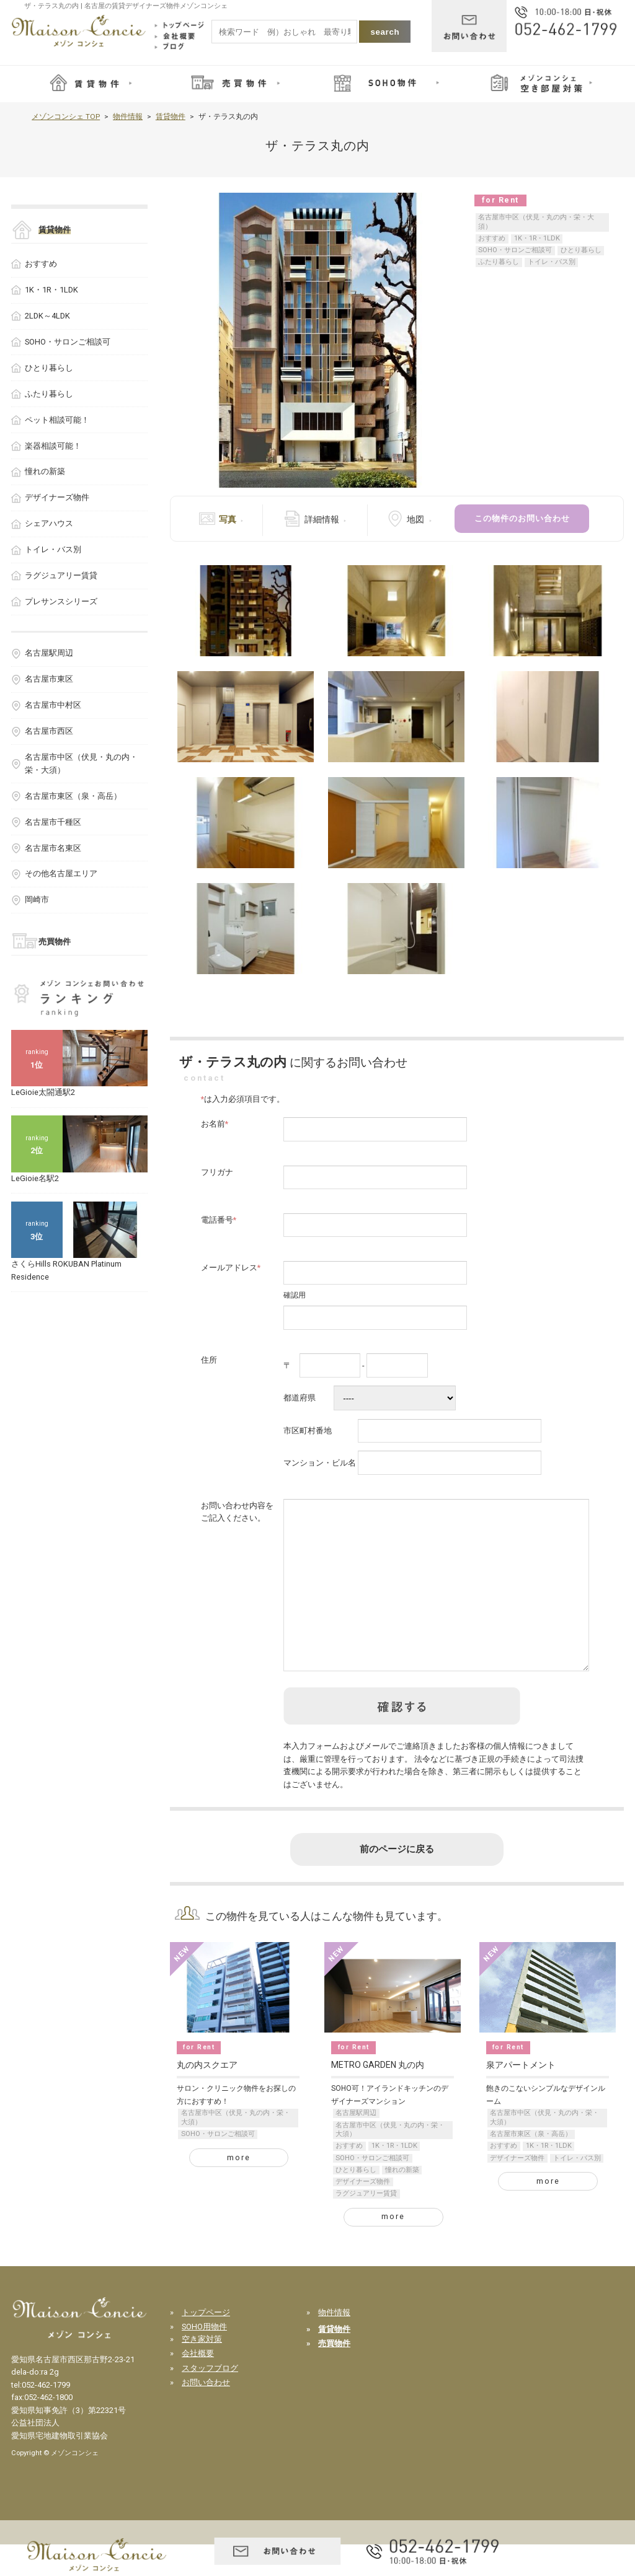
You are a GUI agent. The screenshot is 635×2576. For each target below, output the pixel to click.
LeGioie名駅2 (35, 1178)
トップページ (206, 2344)
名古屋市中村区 (53, 705)
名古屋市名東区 (53, 848)
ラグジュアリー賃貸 (366, 2225)
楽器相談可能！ (53, 446)
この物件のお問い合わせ (522, 518)
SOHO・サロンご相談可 (515, 250)
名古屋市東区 (49, 679)
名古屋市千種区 (53, 822)
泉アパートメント (521, 2096)
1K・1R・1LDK (537, 238)
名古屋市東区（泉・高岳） (531, 2165)
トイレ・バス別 (551, 262)
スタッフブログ (210, 2399)
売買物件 (54, 941)
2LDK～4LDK (47, 315)
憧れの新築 (402, 2201)
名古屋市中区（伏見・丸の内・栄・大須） (536, 222)
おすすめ (491, 238)
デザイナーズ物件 (362, 2213)
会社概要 (198, 2384)
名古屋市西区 (49, 731)
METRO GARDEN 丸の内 (377, 2096)
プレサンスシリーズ (61, 601)
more (239, 2189)
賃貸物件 (170, 116)
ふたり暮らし (498, 262)
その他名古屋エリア (61, 873)
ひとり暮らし (581, 250)
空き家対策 (202, 2370)
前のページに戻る (397, 1880)
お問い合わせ (206, 2414)
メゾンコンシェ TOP (66, 116)
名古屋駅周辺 (355, 2144)
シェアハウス (49, 523)
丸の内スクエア (207, 2096)
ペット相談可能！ (57, 419)
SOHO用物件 (204, 2358)
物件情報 (128, 116)
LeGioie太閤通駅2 (43, 1092)
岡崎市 (37, 899)
